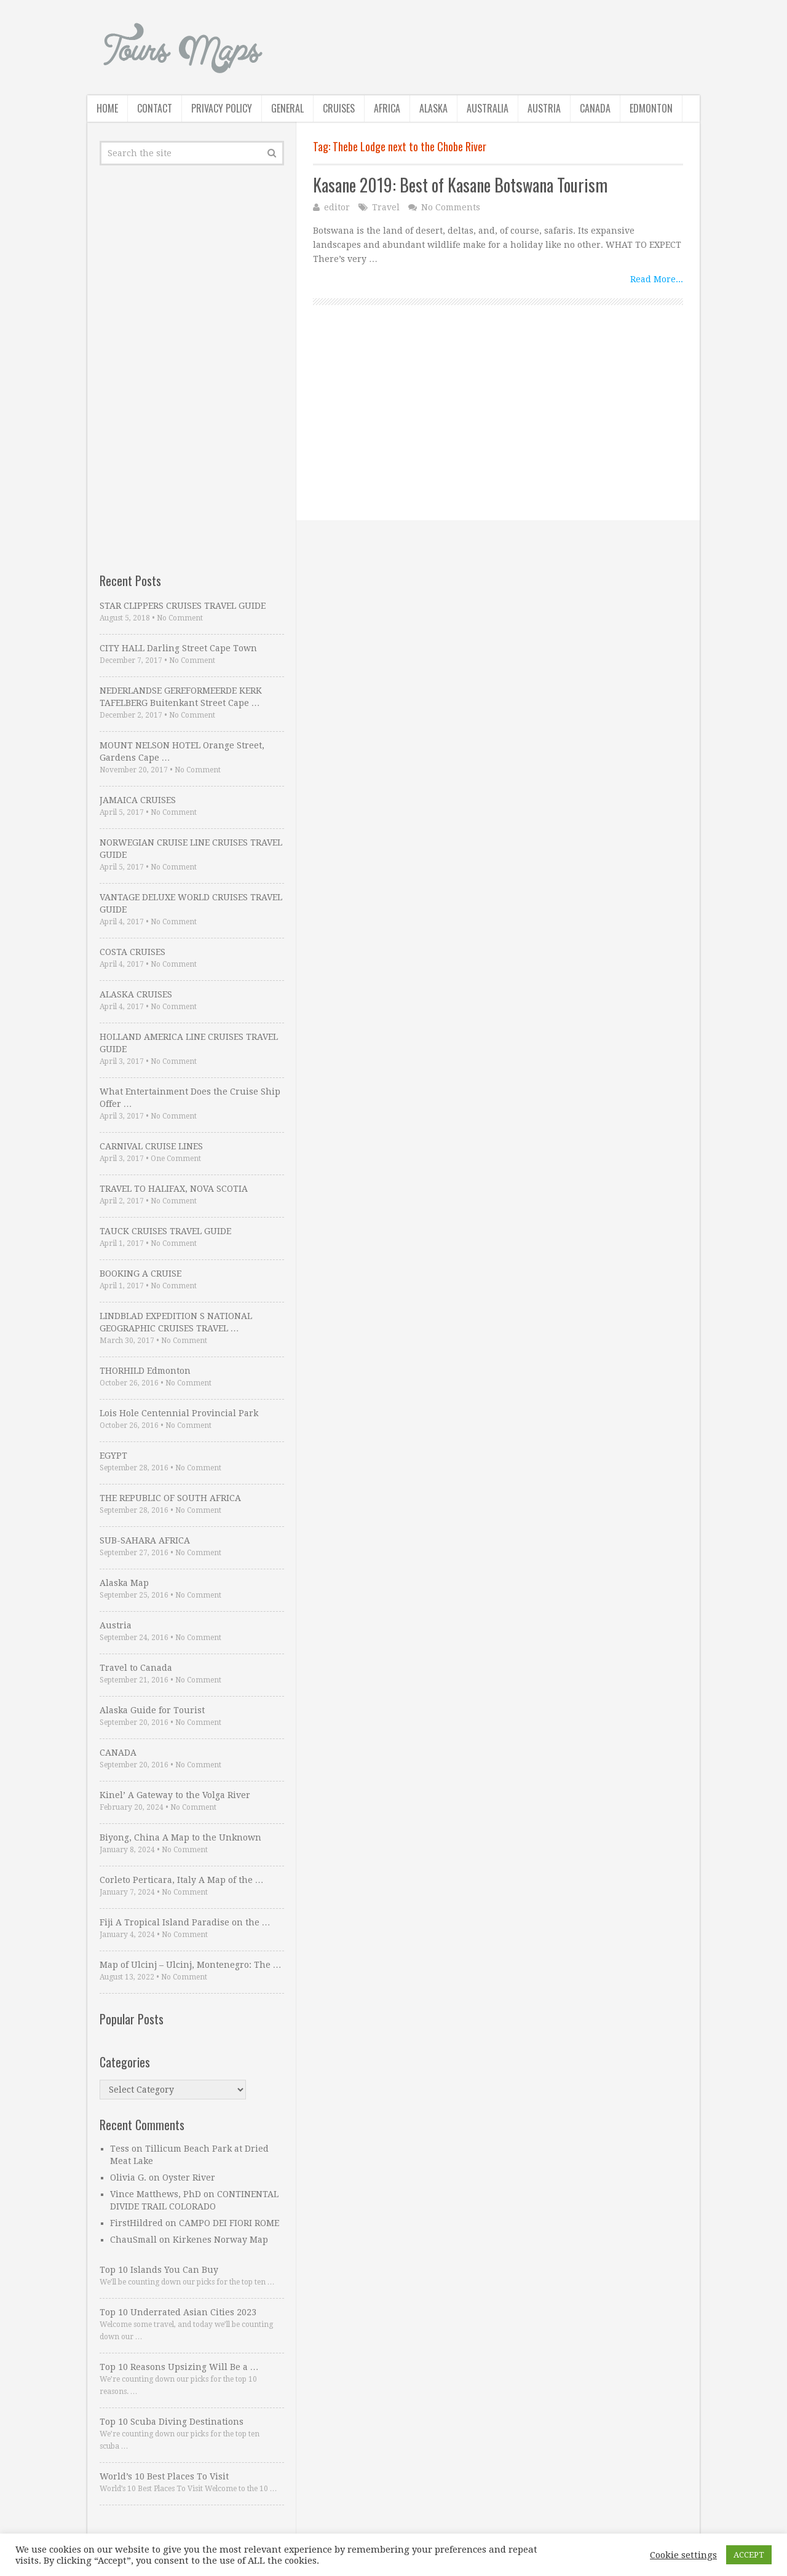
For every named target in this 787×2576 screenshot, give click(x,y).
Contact (154, 108)
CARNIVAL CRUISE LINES (151, 1146)
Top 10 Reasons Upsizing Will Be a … (179, 2367)
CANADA (118, 1753)
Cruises (339, 108)
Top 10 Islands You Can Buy (159, 2270)
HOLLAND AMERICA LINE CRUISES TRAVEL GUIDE (189, 1043)
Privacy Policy (221, 108)
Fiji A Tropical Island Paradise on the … (185, 1922)
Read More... (656, 279)
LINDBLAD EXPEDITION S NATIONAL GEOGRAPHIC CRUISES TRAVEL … (176, 1322)
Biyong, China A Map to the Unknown (180, 1837)
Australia (487, 108)
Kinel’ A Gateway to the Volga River (175, 1795)
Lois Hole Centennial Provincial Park (179, 1413)
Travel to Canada (136, 1668)
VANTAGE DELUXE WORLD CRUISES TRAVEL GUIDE (191, 903)
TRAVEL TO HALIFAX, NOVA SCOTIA (174, 1189)
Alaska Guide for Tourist (152, 1710)
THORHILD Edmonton (145, 1371)
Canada (595, 108)
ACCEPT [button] (749, 2554)
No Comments (450, 207)
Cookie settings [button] (683, 2555)
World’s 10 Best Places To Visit (164, 2476)
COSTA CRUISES (132, 952)
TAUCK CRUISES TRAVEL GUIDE (165, 1231)
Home (107, 108)
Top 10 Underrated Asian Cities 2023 (178, 2312)
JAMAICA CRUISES (138, 800)
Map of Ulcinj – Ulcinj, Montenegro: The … (191, 1965)
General (287, 108)
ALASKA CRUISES (136, 994)
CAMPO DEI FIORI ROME (229, 2223)
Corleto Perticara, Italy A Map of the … (182, 1880)
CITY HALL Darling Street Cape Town (178, 648)
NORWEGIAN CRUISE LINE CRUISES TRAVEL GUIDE (191, 849)
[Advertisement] (498, 434)
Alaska (433, 108)
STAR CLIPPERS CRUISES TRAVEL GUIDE (183, 606)
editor (337, 207)
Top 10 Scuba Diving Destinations (171, 2422)
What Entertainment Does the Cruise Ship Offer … (190, 1098)
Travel (386, 207)
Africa (387, 108)
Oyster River (188, 2177)
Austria (544, 108)
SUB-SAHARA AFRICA (145, 1540)
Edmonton (651, 108)
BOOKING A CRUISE (140, 1273)
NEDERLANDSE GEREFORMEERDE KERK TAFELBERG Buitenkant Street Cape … (181, 697)
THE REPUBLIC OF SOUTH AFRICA (170, 1498)
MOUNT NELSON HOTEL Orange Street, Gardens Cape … (182, 751)
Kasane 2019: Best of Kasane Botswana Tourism (460, 184)
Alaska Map (124, 1583)
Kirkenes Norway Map (220, 2240)
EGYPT (113, 1455)
